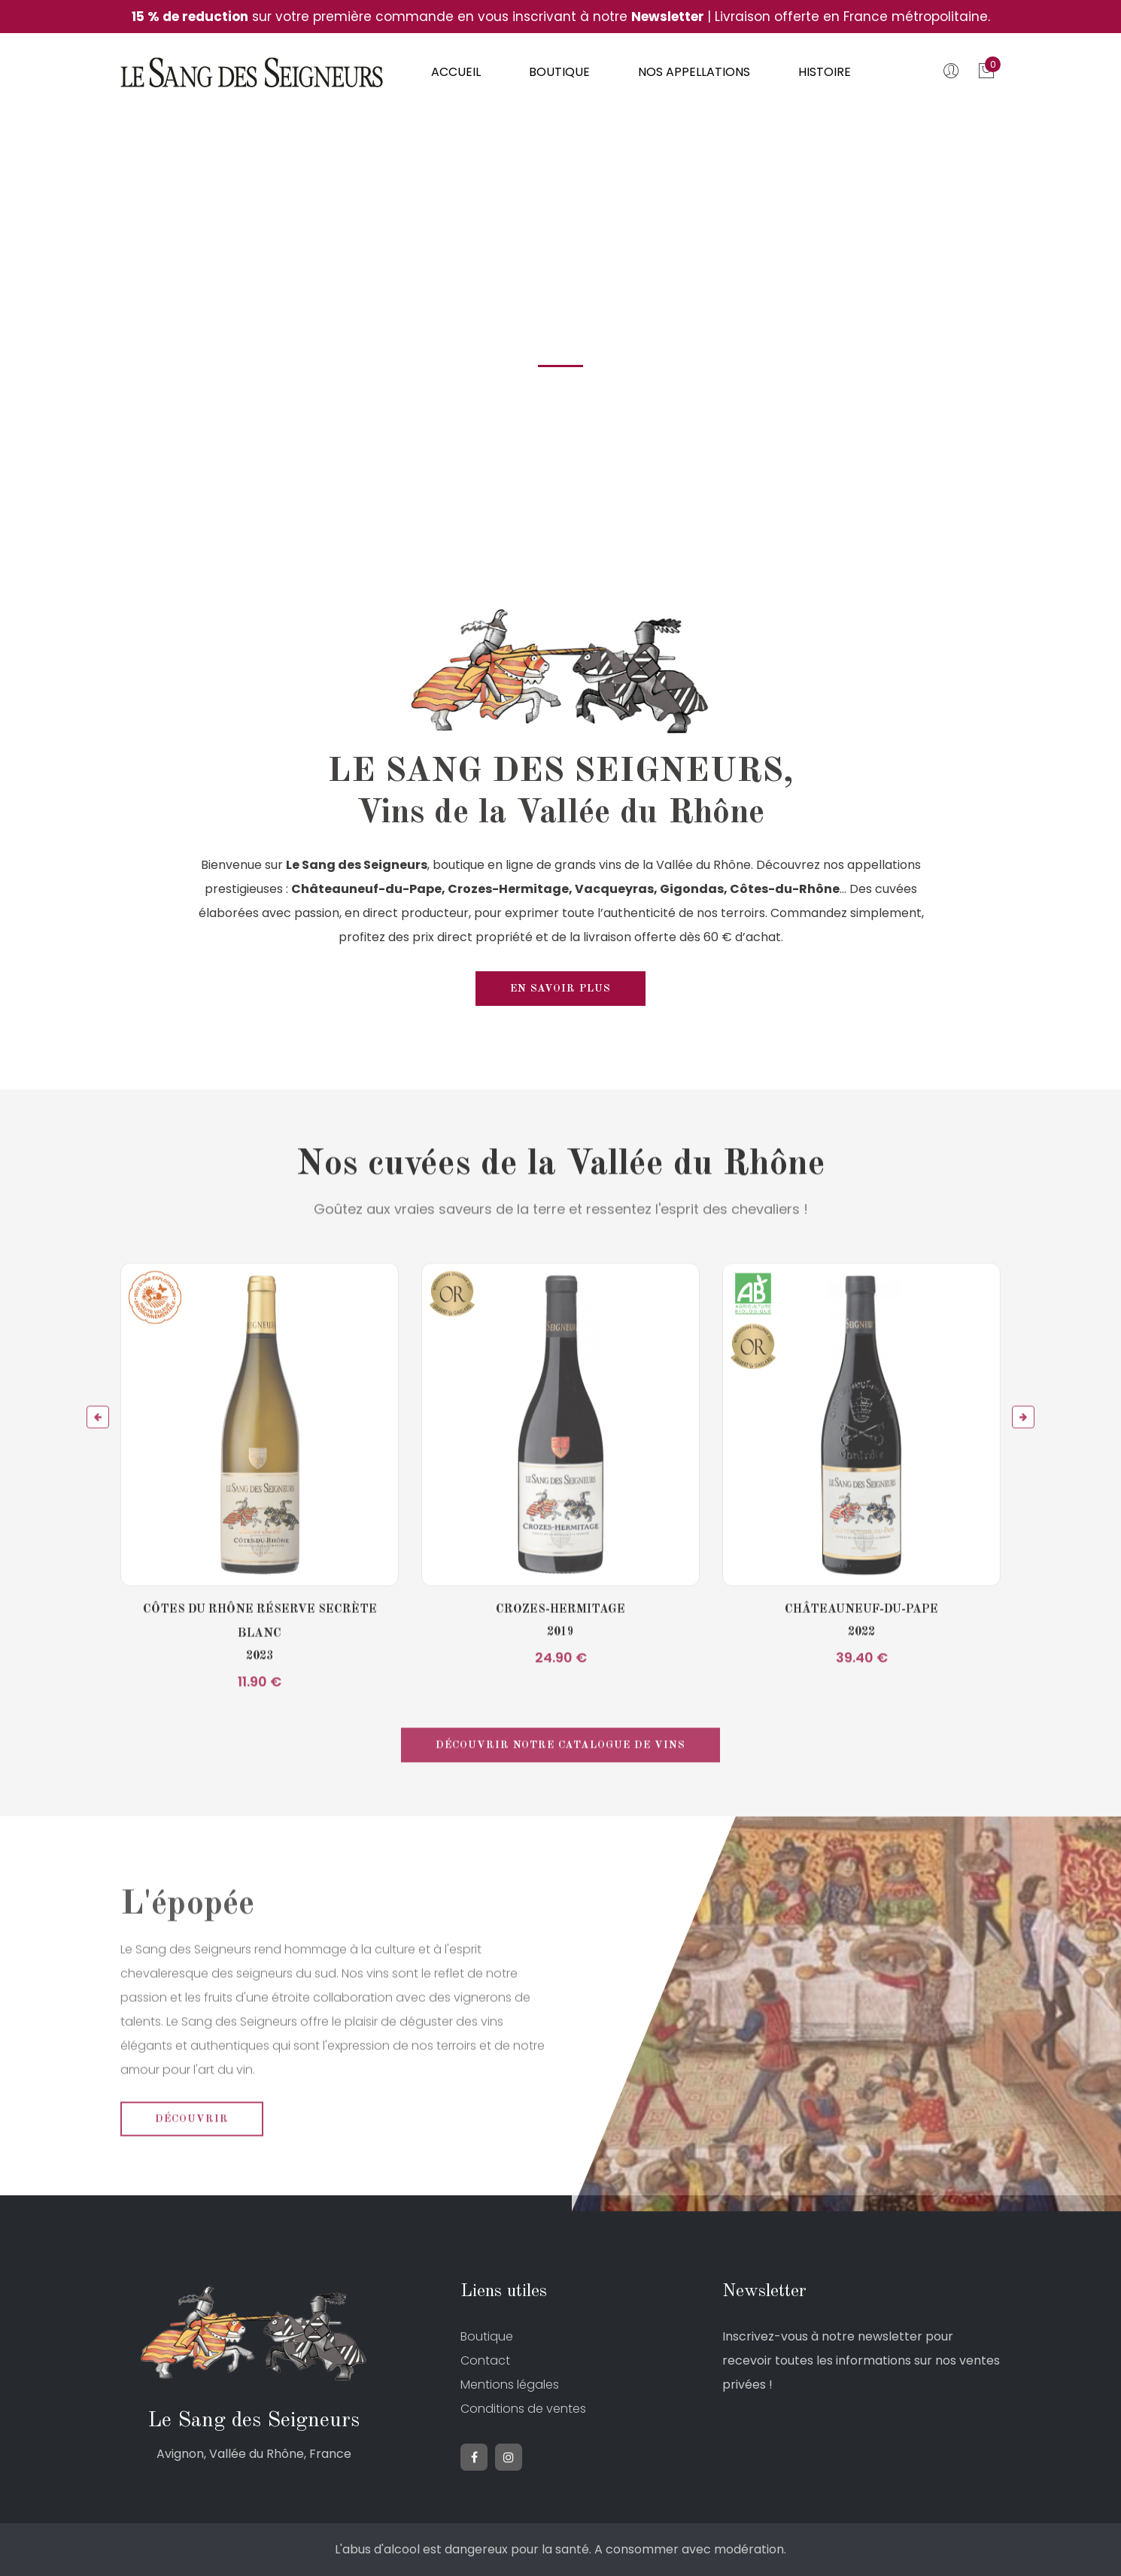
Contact (485, 2360)
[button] (98, 1456)
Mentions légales (509, 2384)
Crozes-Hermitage (560, 1649)
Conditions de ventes (523, 2408)
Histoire (824, 71)
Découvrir (192, 2158)
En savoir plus (560, 988)
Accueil (456, 71)
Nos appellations (694, 71)
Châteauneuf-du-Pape (861, 1649)
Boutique (559, 71)
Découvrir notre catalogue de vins (560, 1784)
